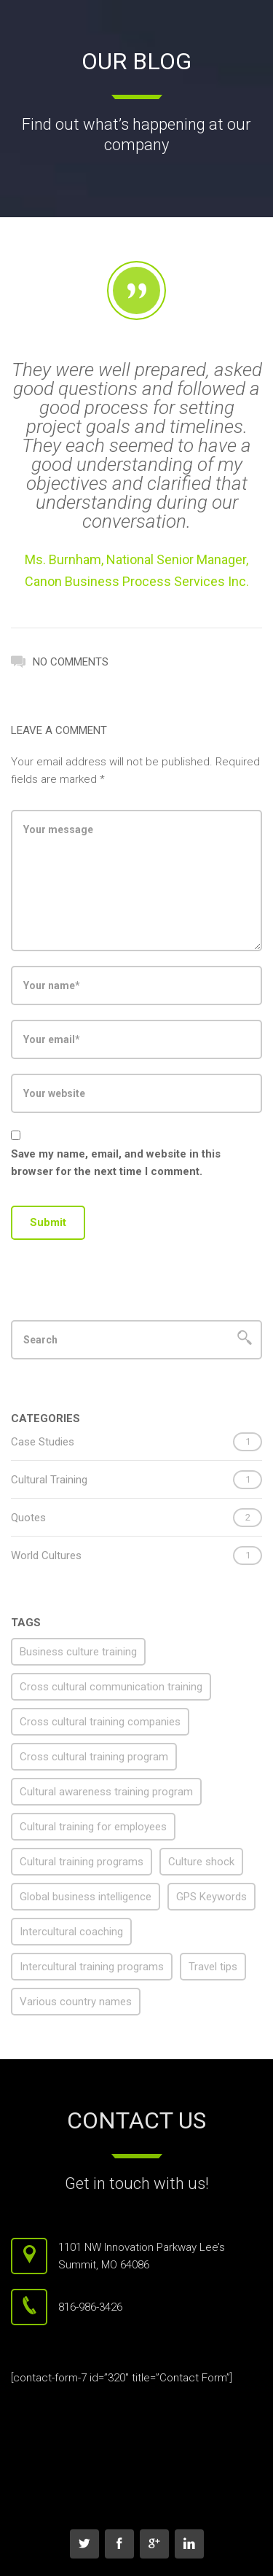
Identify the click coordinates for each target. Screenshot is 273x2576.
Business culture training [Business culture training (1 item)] (78, 1651)
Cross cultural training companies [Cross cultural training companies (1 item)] (100, 1721)
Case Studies (42, 1441)
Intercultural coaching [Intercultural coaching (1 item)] (71, 1931)
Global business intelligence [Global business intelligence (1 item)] (85, 1896)
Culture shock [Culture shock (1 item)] (201, 1861)
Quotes (28, 1517)
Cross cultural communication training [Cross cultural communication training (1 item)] (111, 1686)
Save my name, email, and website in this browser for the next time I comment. (116, 1162)
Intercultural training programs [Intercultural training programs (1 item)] (92, 1966)
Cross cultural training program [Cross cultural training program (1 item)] (94, 1756)
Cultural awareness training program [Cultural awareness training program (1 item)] (106, 1791)
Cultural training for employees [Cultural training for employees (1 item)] (93, 1826)
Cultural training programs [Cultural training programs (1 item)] (81, 1861)
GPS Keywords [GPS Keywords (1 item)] (211, 1896)
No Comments (59, 660)
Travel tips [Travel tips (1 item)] (213, 1966)
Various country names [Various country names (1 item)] (76, 2001)
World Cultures (46, 1555)
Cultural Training (49, 1479)
